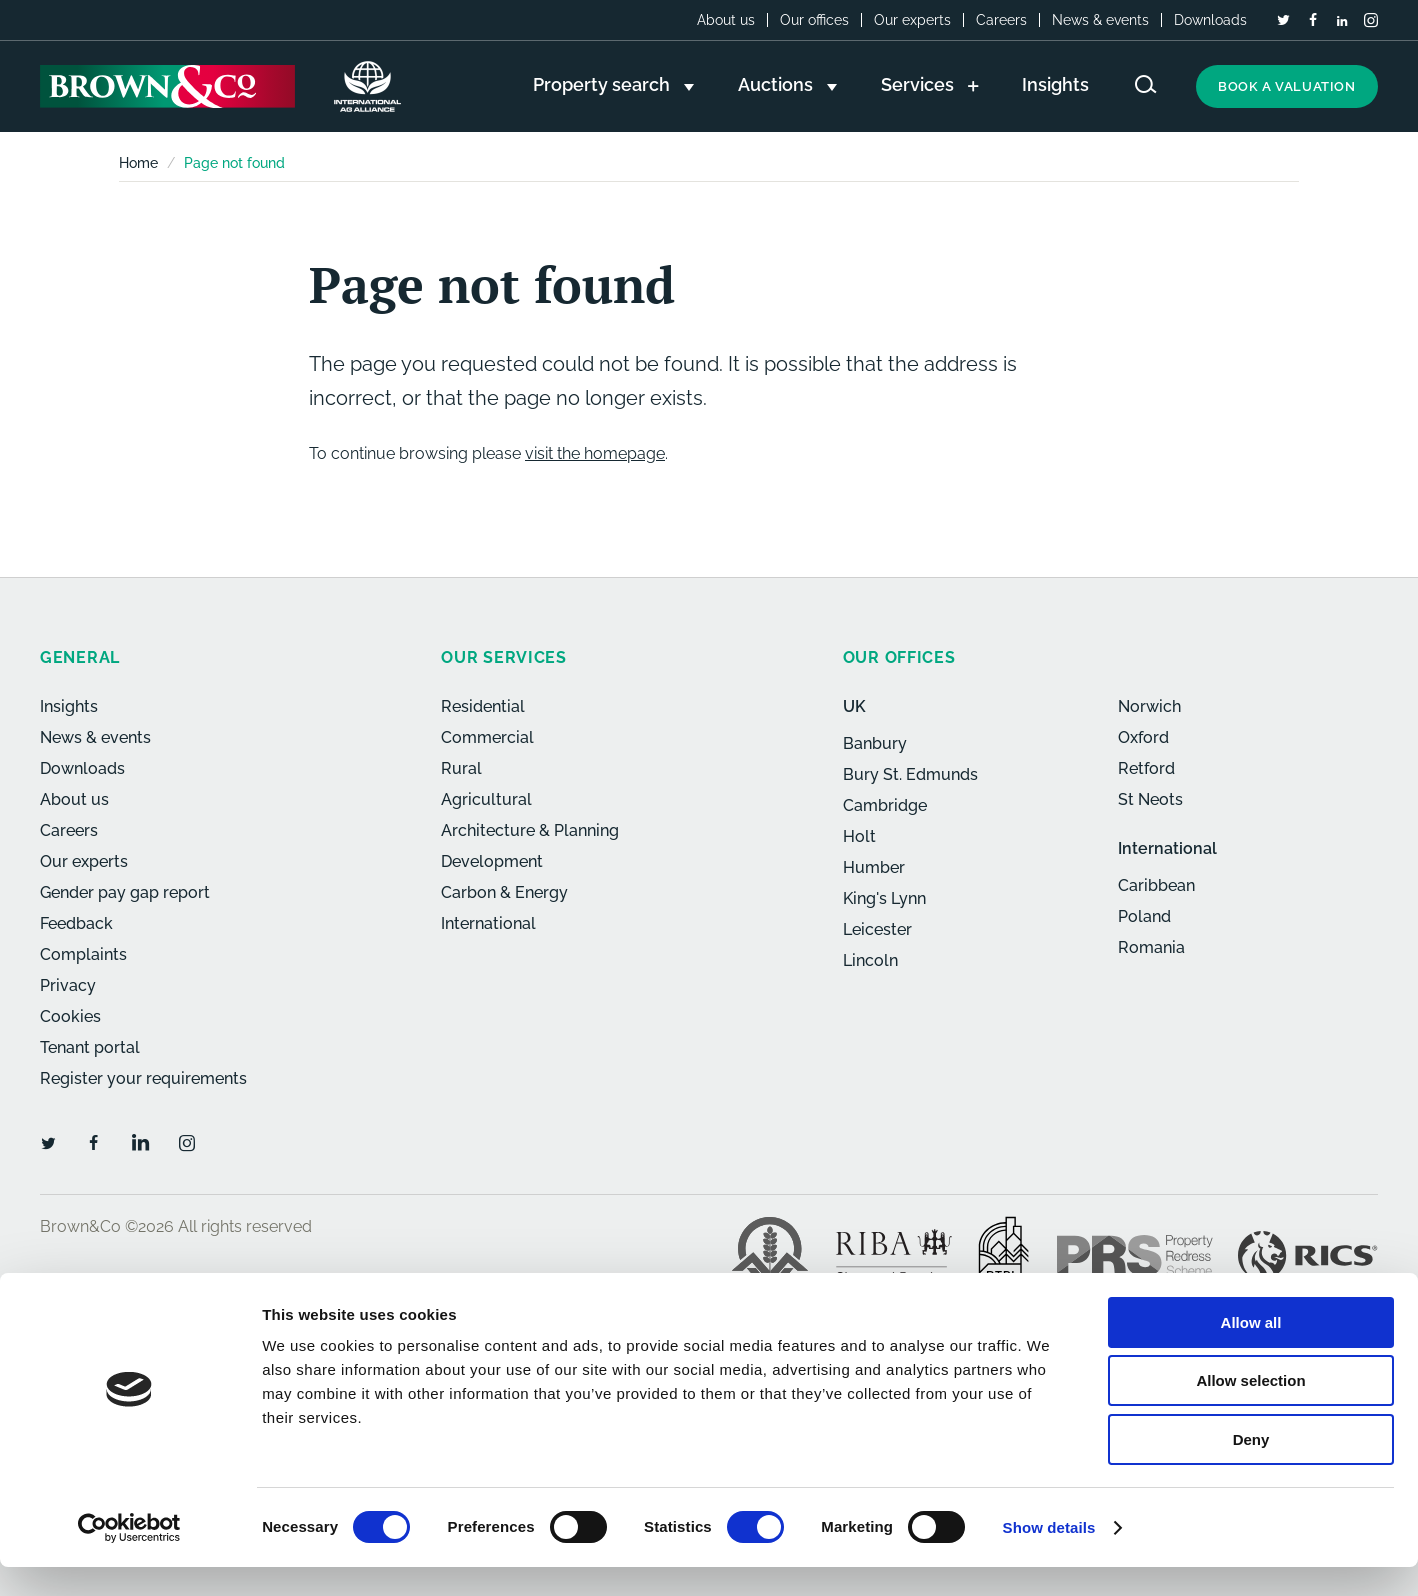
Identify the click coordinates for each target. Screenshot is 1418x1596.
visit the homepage (595, 453)
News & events (1100, 20)
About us (726, 20)
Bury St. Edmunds (910, 774)
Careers (1001, 20)
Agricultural (486, 799)
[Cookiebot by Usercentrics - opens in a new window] (129, 1557)
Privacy (68, 985)
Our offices (814, 20)
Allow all (1251, 1351)
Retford (1146, 768)
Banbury (875, 743)
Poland (1144, 916)
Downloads (1210, 20)
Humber (874, 867)
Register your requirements (143, 1078)
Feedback (76, 923)
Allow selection (1250, 1410)
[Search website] (1146, 84)
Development (492, 861)
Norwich (1149, 706)
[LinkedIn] (1342, 21)
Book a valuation (1287, 86)
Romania (1151, 947)
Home (138, 163)
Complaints (83, 954)
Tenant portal (90, 1047)
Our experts (912, 20)
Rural (461, 768)
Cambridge (885, 805)
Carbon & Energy (504, 892)
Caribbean (1156, 885)
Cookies (70, 1016)
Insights (69, 706)
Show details (1049, 1556)
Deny (1251, 1468)
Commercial (487, 737)
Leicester (877, 929)
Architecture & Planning (530, 830)
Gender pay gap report (125, 892)
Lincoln (870, 960)
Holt (859, 836)
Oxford (1143, 737)
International (488, 923)
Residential (483, 706)
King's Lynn (884, 898)
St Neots (1150, 799)
